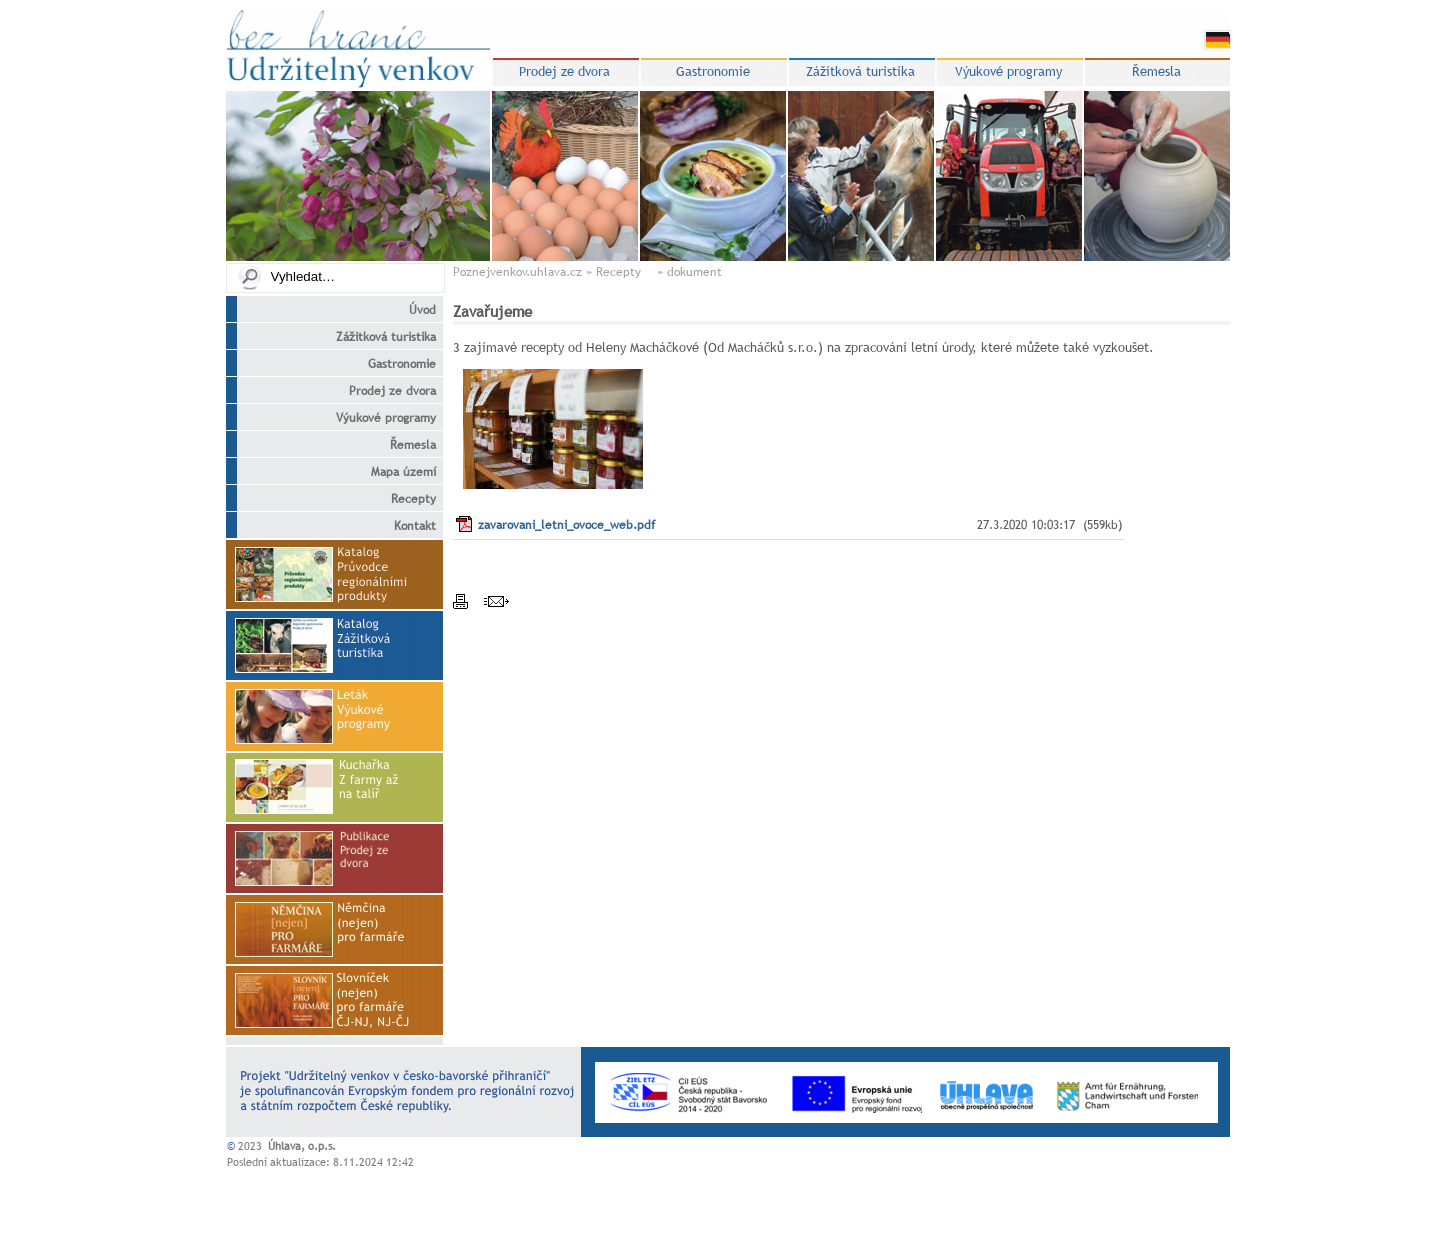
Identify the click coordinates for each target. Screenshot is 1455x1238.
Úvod (410, 310)
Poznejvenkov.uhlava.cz (517, 272)
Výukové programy (374, 418)
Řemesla (401, 445)
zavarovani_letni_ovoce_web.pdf (566, 525)
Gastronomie (390, 364)
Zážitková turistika (374, 337)
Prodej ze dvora (380, 391)
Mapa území (391, 472)
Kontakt (403, 526)
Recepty (401, 499)
